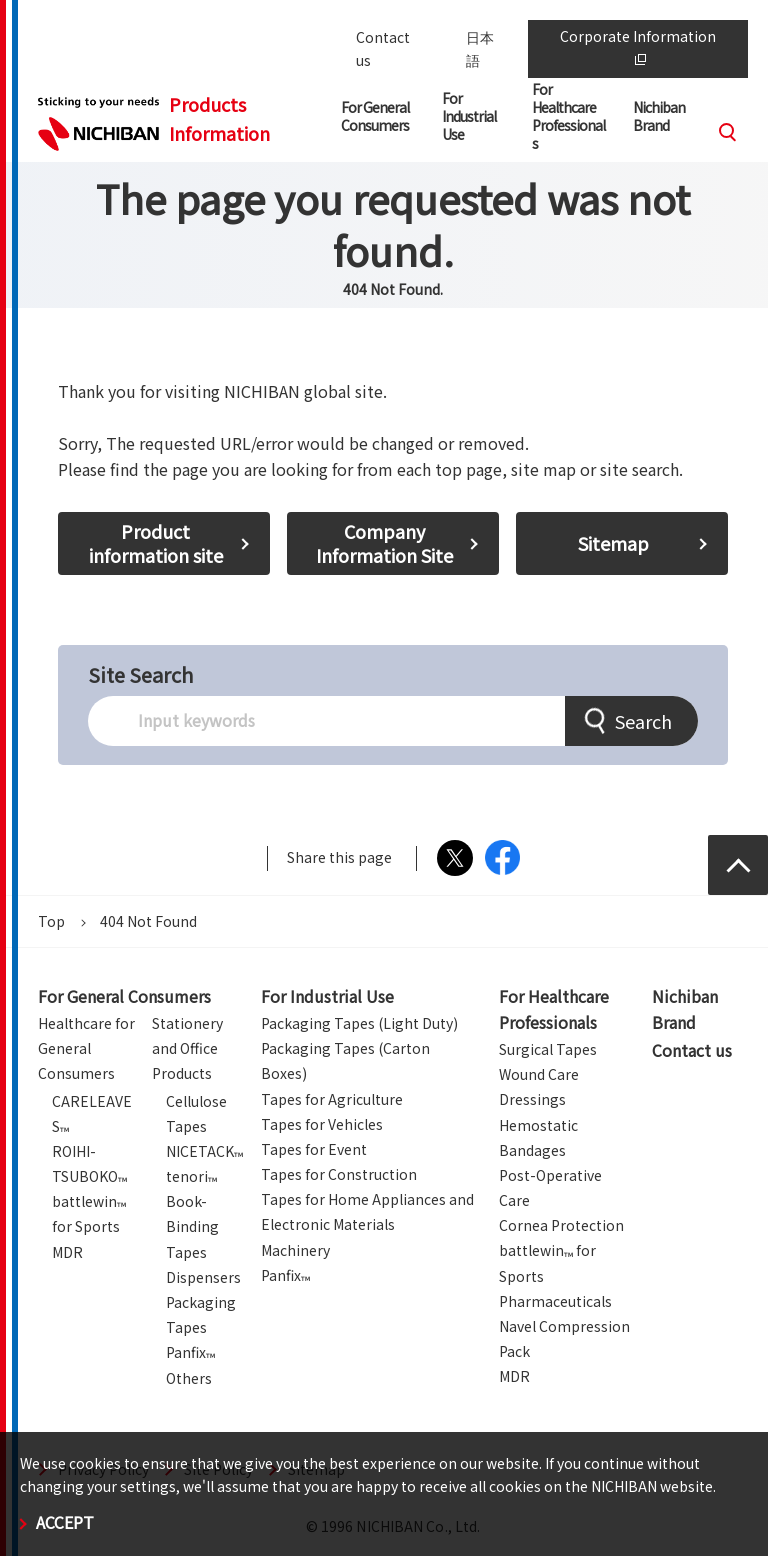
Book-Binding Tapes (192, 1226)
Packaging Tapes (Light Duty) (359, 1023)
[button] (380, 120)
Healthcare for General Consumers (86, 1048)
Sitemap (613, 543)
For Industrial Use (327, 996)
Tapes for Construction (339, 1174)
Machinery (295, 1250)
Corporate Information (638, 45)
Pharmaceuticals (555, 1301)
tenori (191, 1176)
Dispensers (203, 1277)
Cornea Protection (561, 1225)
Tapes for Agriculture (332, 1099)
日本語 (480, 48)
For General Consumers (124, 996)
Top (51, 921)
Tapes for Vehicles (322, 1124)
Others (189, 1378)
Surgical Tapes (548, 1049)
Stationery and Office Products (187, 1048)
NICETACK (204, 1151)
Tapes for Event (314, 1149)
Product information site (156, 542)
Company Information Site (384, 542)
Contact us (383, 48)
